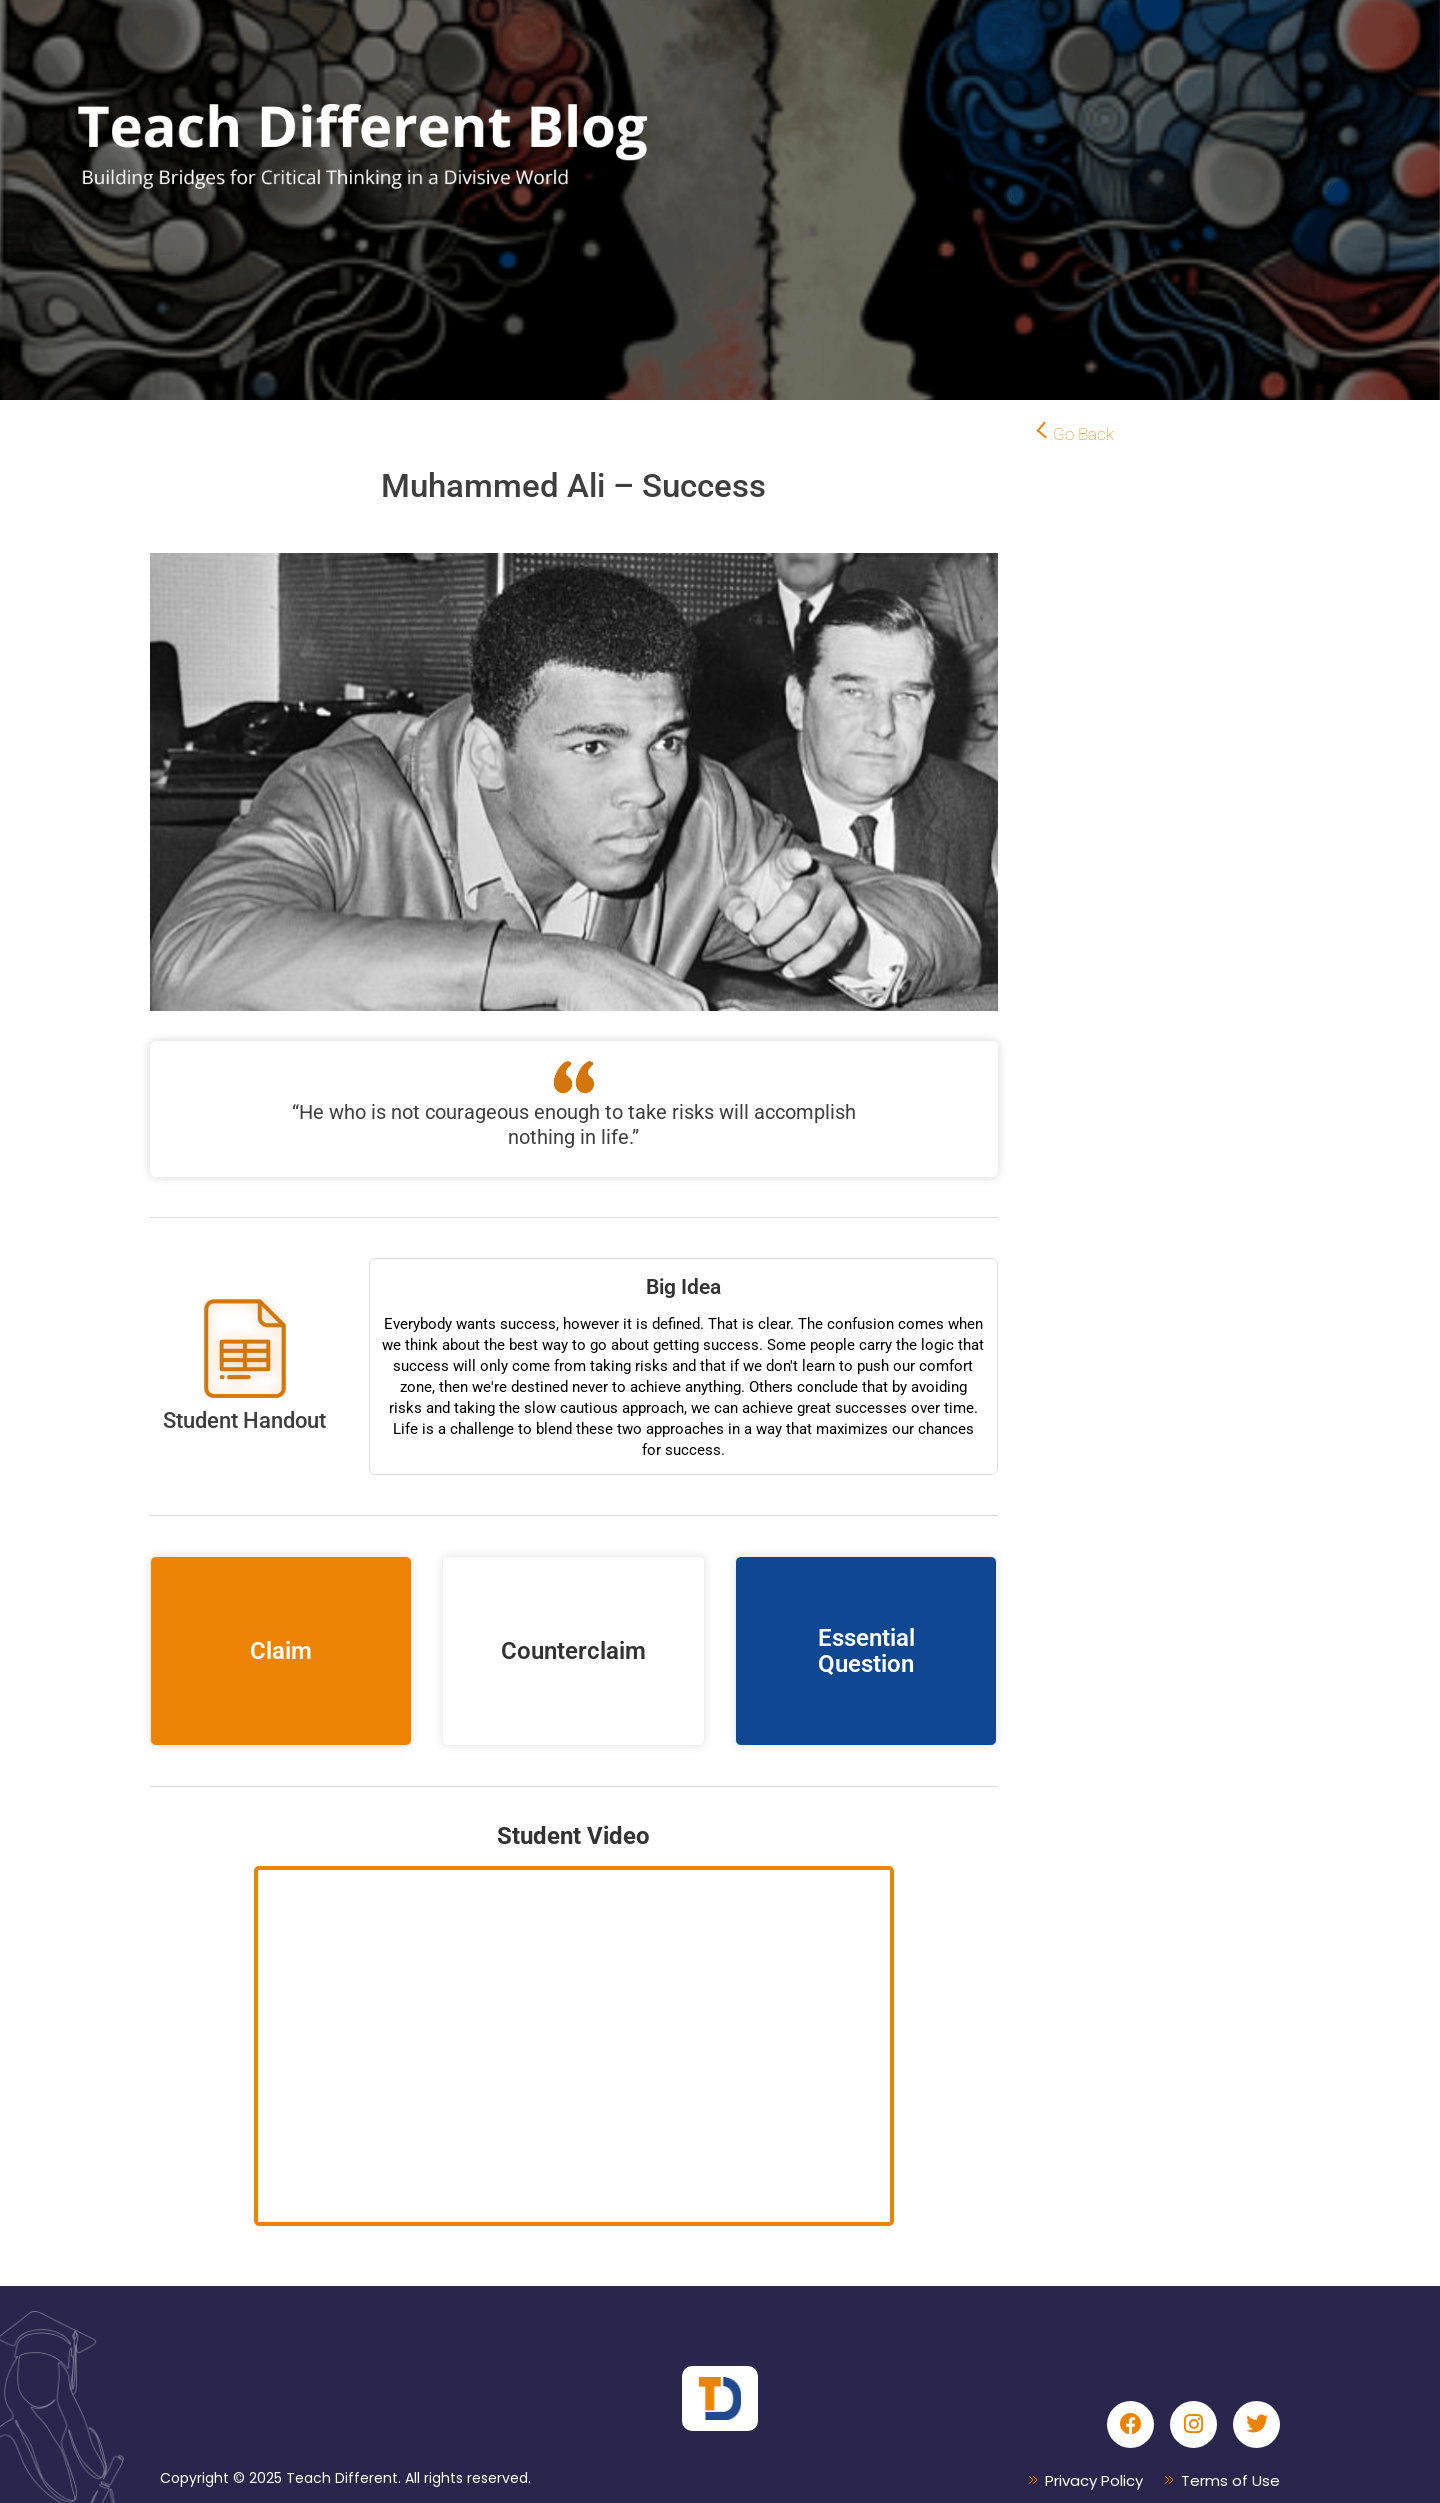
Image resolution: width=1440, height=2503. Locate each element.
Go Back (1083, 434)
